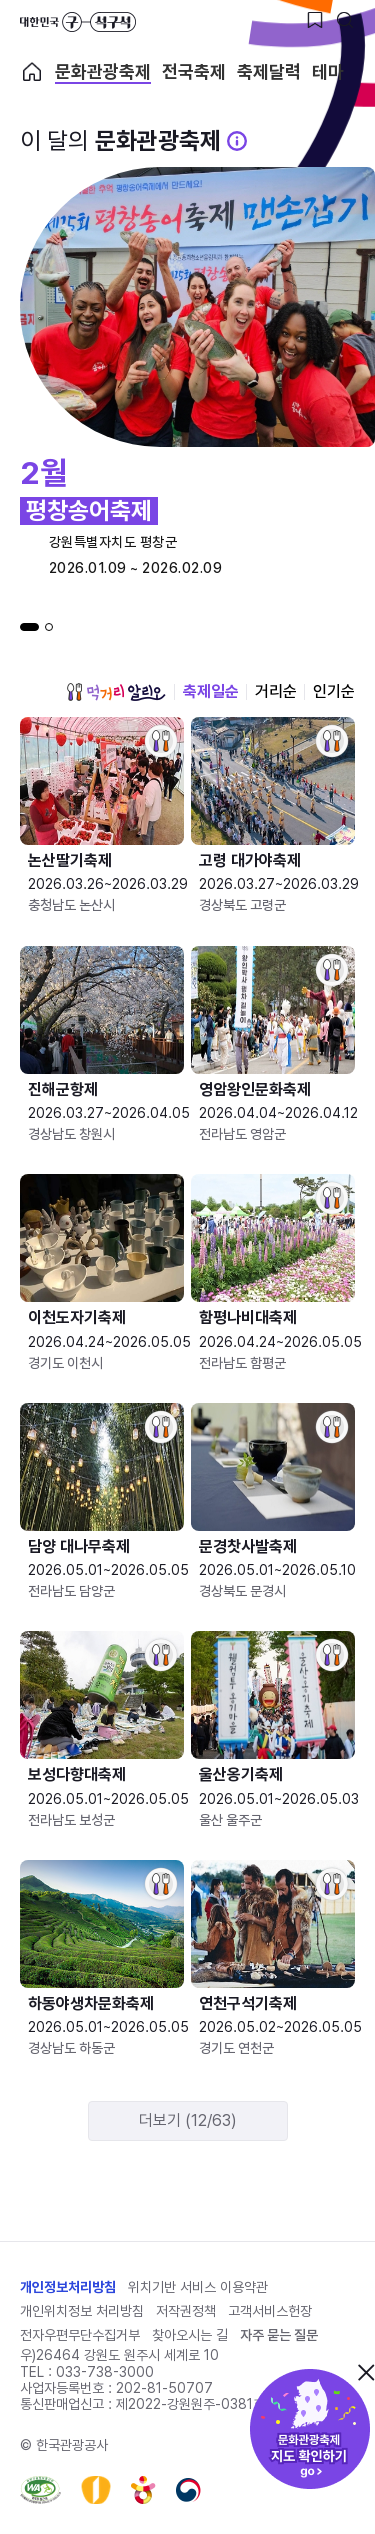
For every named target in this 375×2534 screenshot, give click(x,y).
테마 (328, 72)
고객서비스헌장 (270, 2311)
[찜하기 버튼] (315, 20)
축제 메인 (32, 72)
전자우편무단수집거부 (80, 2335)
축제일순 (211, 691)
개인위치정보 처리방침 (82, 2311)
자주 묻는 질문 (279, 2335)
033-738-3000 (105, 2372)
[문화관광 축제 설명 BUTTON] (237, 141)
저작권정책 (186, 2311)
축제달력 (269, 72)
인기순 (334, 691)
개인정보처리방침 (68, 2287)
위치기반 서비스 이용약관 (198, 2287)
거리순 (276, 691)
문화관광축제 (103, 72)
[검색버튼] (345, 20)
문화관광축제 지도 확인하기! (310, 2429)
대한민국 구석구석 (78, 22)
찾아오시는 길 (190, 2335)
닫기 (366, 2372)
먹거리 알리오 (116, 692)
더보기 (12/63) (188, 2120)
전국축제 (194, 72)
